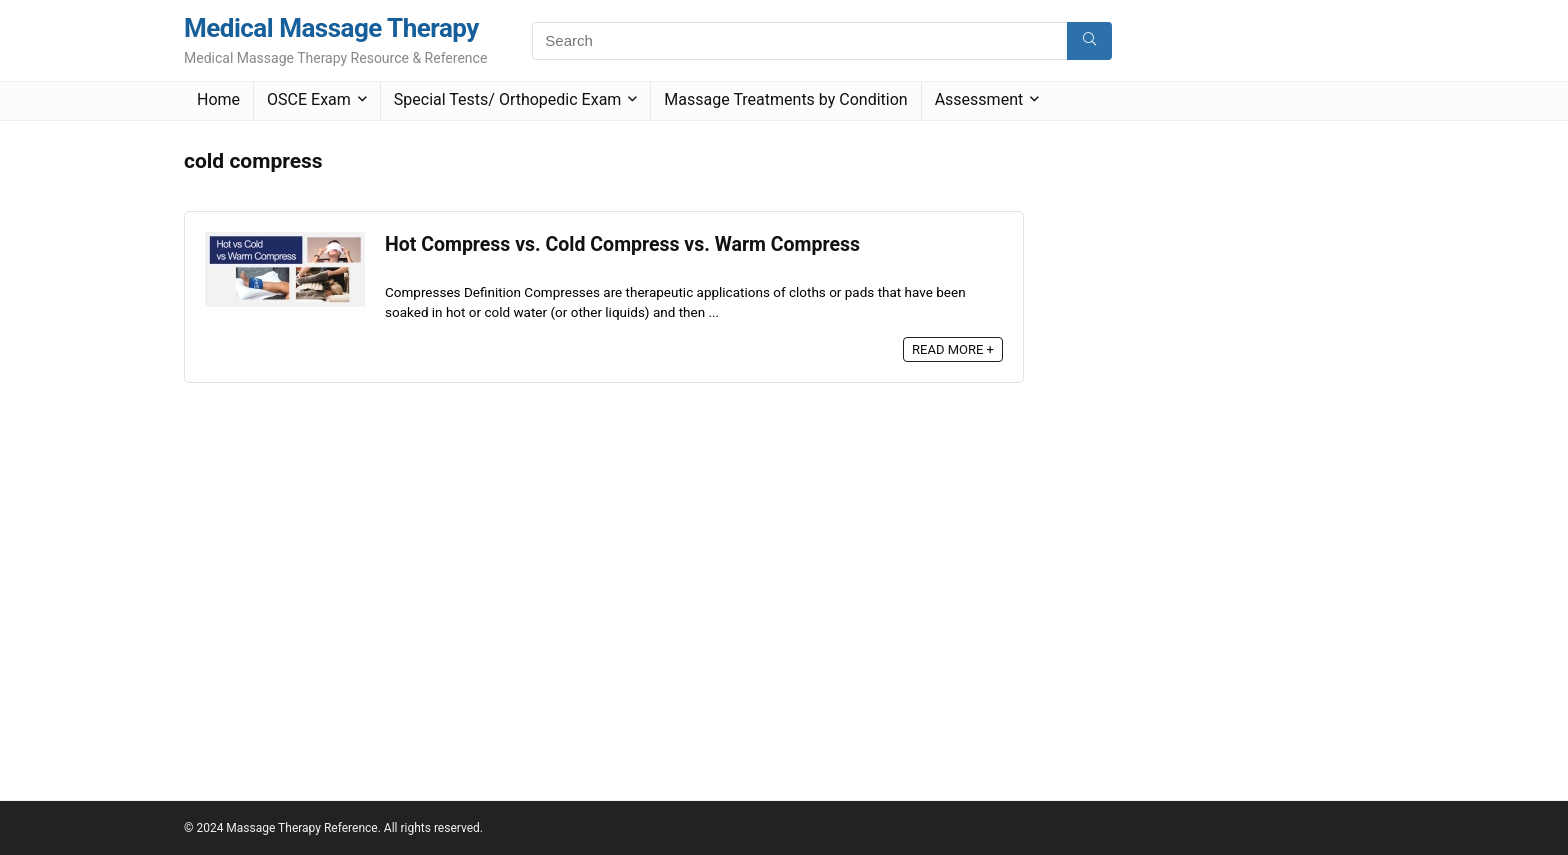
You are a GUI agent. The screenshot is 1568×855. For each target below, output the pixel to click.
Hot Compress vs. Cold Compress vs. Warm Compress (622, 244)
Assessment (979, 99)
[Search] (1089, 41)
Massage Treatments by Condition (785, 99)
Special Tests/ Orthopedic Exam (508, 99)
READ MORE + (953, 349)
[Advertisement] (1198, 441)
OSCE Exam (309, 99)
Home (218, 99)
